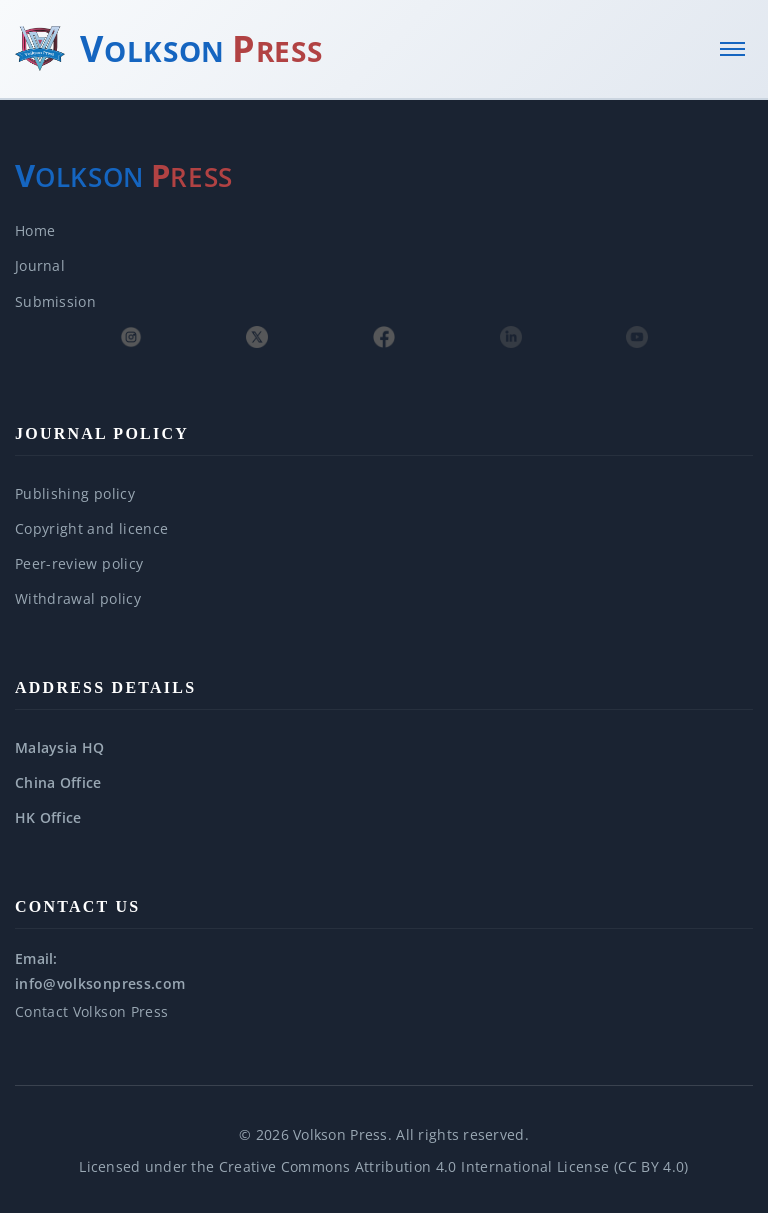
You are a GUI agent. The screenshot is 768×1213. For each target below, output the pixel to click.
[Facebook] (384, 337)
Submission (55, 301)
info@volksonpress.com (100, 983)
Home (35, 230)
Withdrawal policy (78, 598)
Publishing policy (75, 493)
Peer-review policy (79, 563)
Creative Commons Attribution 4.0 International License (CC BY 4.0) (454, 1166)
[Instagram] (131, 337)
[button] (384, 747)
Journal (40, 265)
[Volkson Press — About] (124, 176)
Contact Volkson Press (91, 1011)
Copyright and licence (91, 528)
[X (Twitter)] (257, 337)
